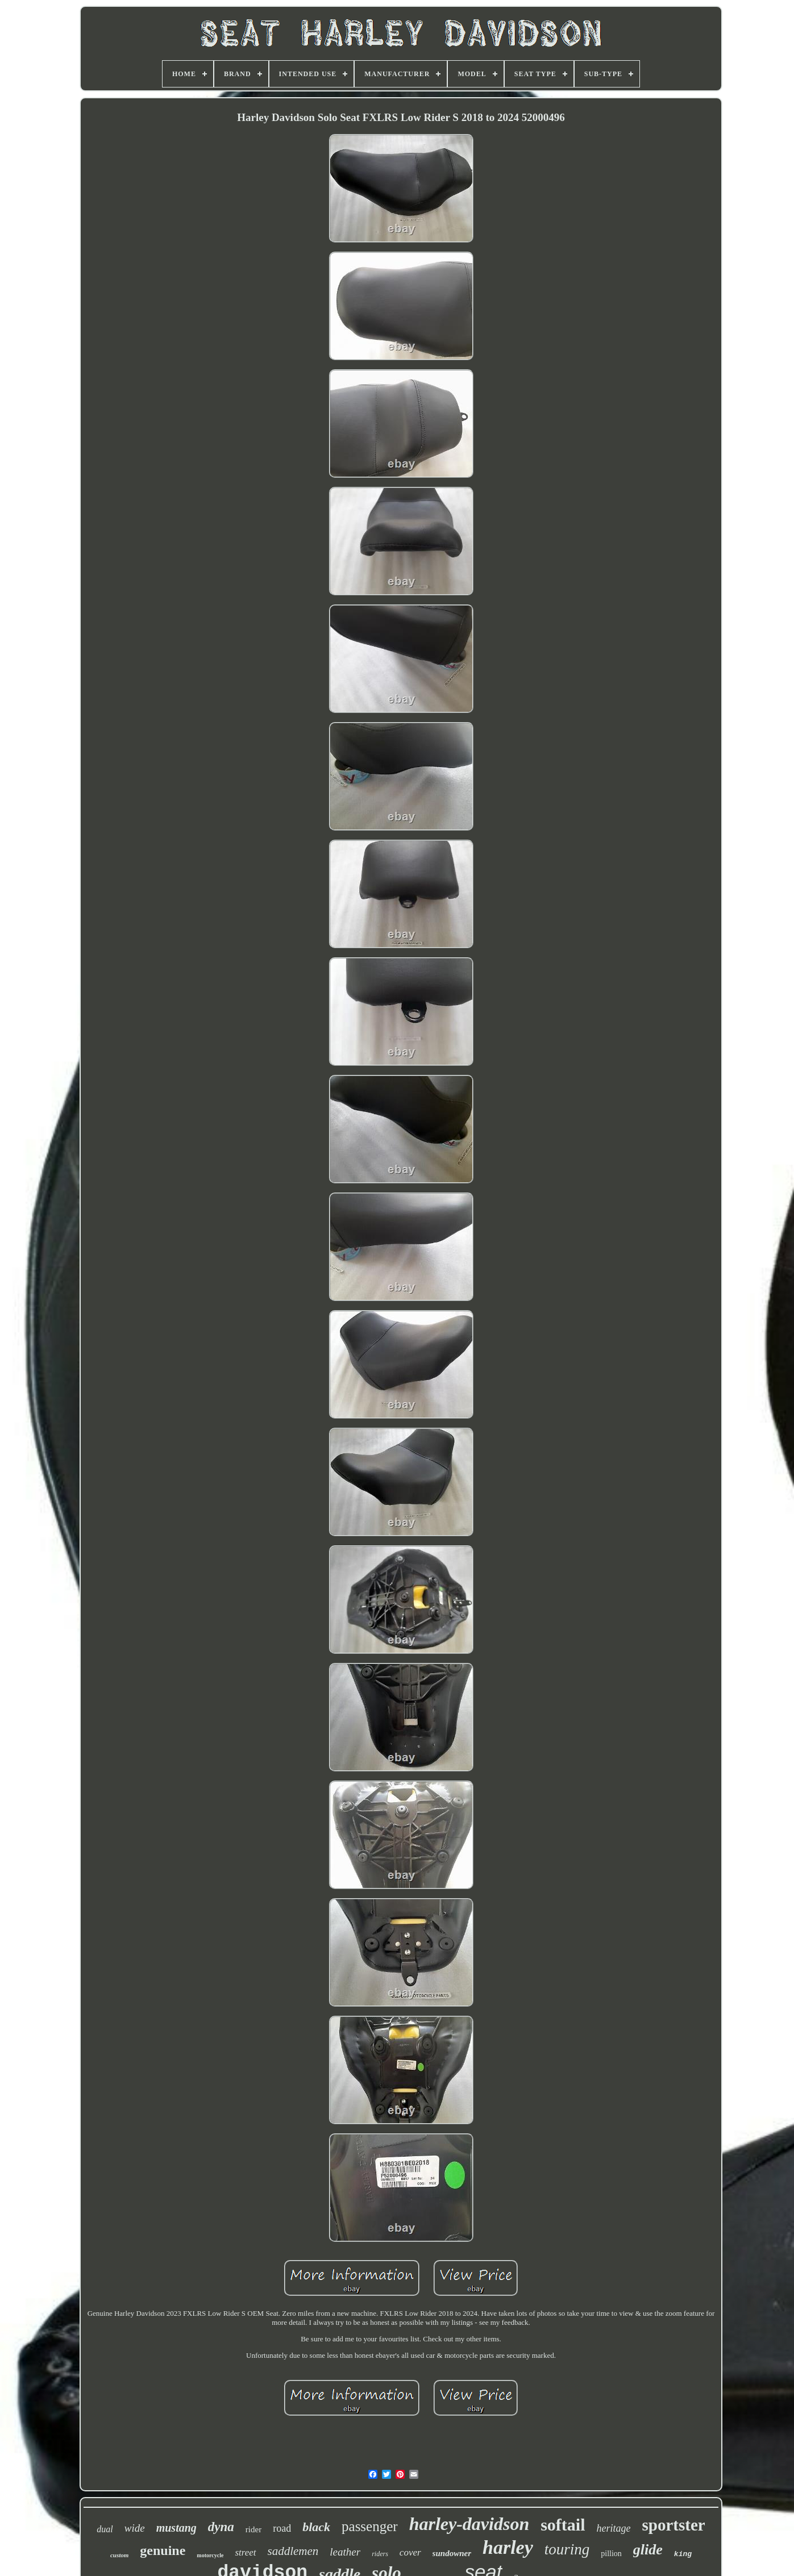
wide (134, 2528)
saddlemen (293, 2551)
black (316, 2527)
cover (410, 2552)
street (245, 2552)
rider (253, 2529)
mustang (176, 2527)
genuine (162, 2550)
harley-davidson (469, 2524)
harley (508, 2547)
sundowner (452, 2553)
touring (567, 2549)
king (683, 2554)
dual (105, 2529)
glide (648, 2549)
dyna (221, 2527)
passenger (370, 2526)
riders (380, 2554)
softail (563, 2524)
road (282, 2528)
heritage (614, 2528)
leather (345, 2552)
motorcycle (210, 2555)
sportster (673, 2525)
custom (119, 2555)
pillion (611, 2553)
